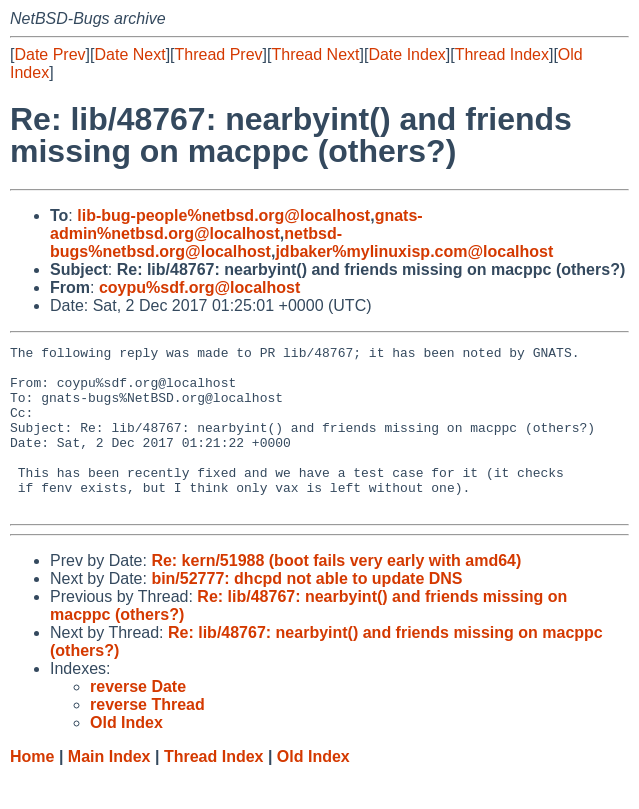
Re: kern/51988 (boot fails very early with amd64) (336, 593)
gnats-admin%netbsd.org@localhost (236, 224)
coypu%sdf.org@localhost (199, 287)
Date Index (406, 54)
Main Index (109, 789)
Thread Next (315, 54)
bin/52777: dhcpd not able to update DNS (306, 611)
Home (32, 789)
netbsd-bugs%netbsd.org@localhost (196, 242)
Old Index (313, 789)
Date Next (129, 54)
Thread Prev (219, 54)
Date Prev (49, 54)
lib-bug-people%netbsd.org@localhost (223, 215)
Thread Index (502, 54)
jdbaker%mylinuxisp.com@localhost (414, 251)
